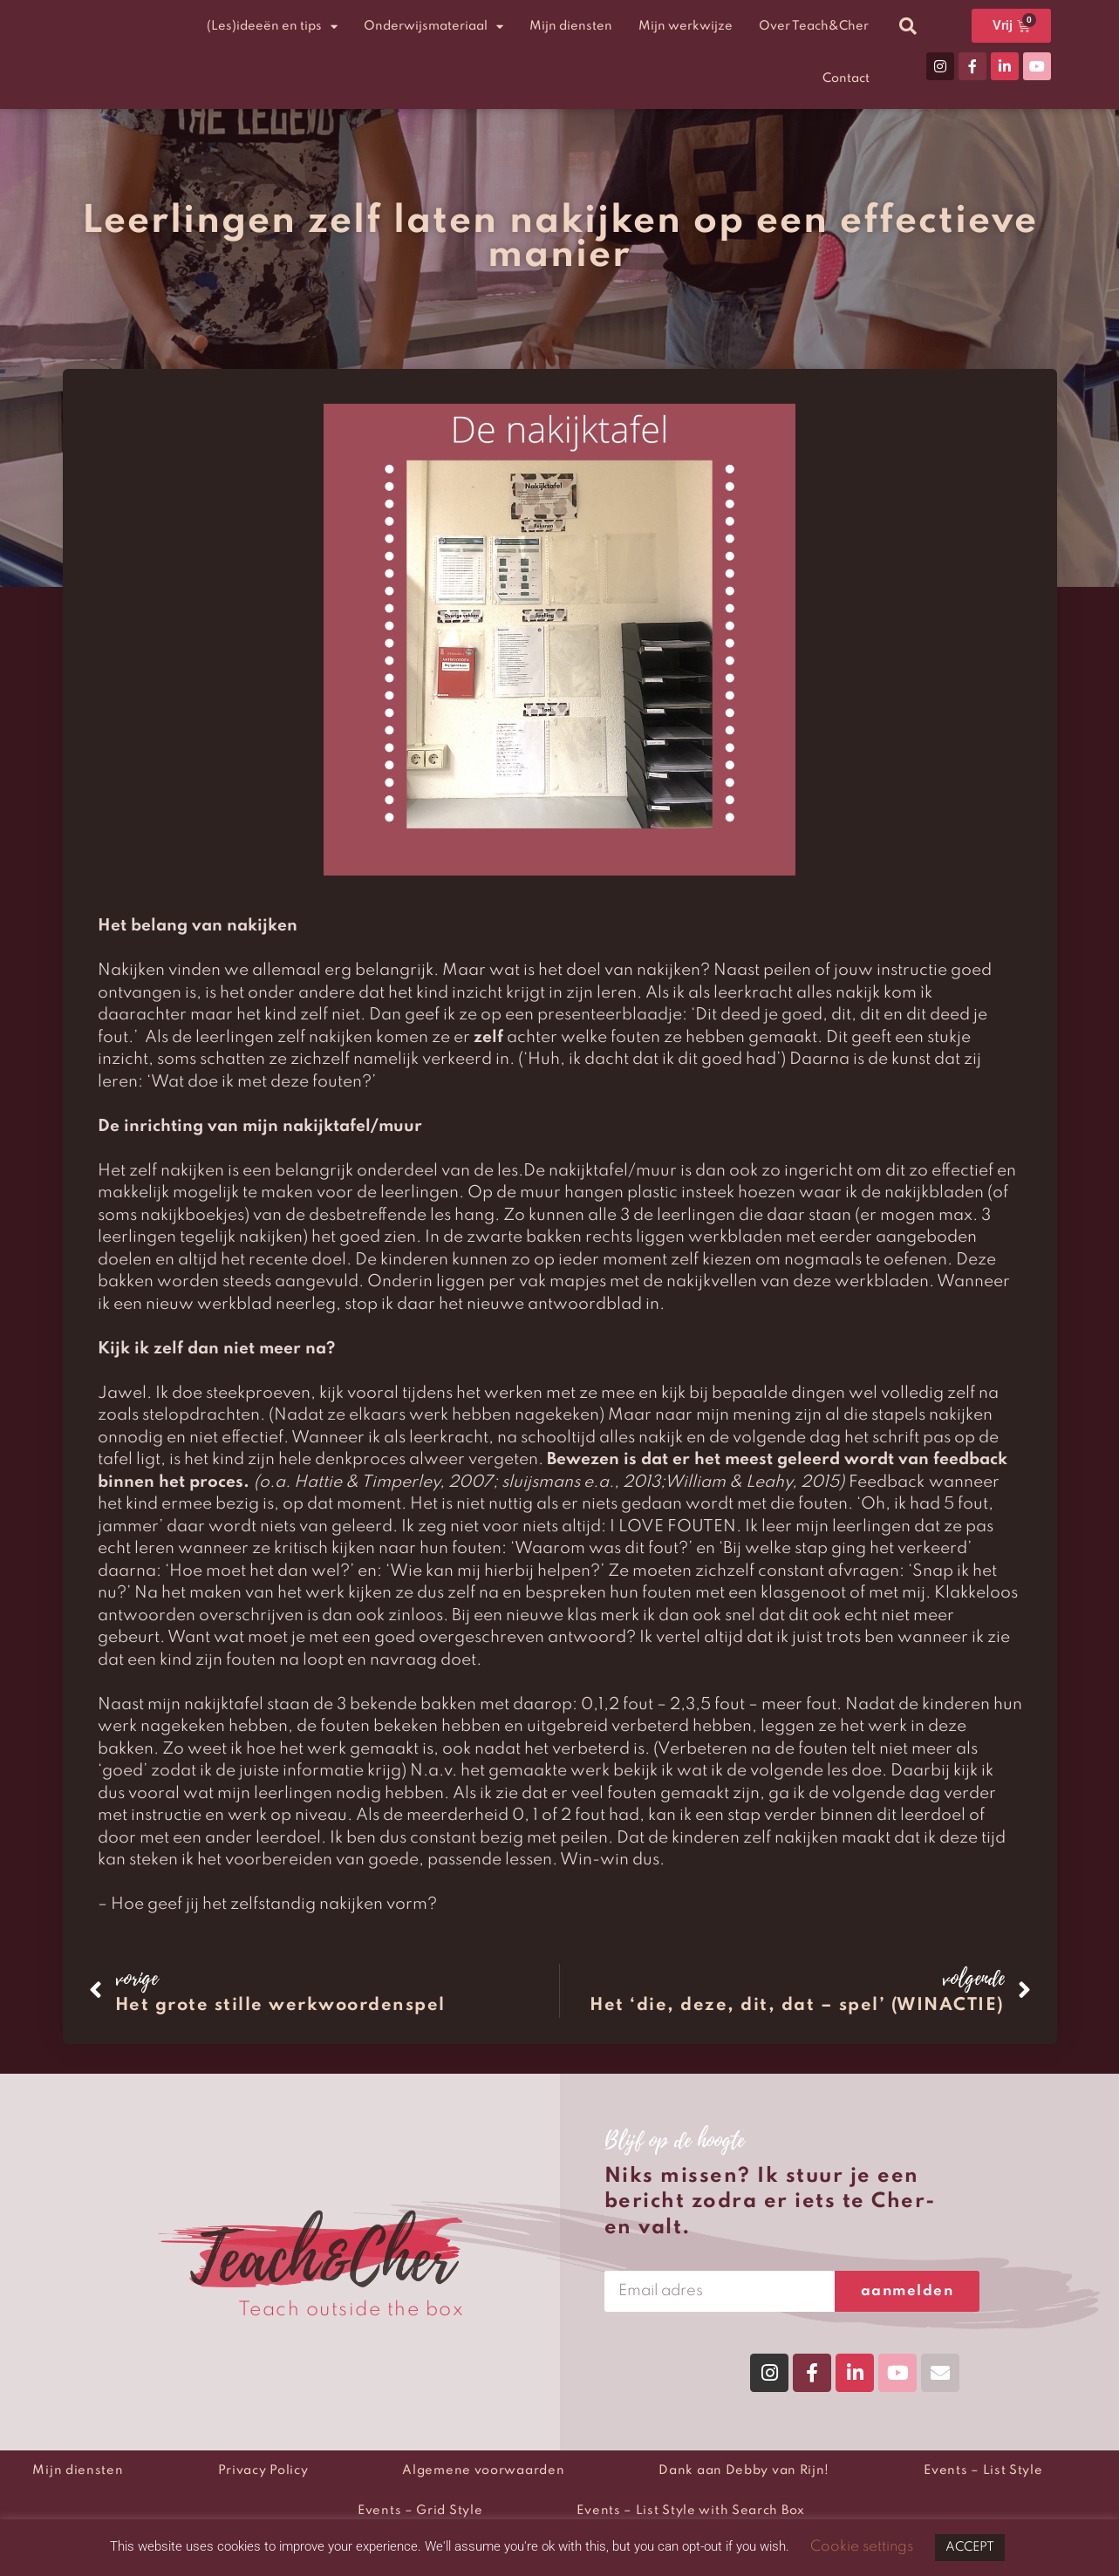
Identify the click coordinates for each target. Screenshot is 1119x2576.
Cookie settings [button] (861, 2546)
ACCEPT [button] (969, 2547)
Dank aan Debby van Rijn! (743, 2470)
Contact (846, 78)
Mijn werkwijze (685, 26)
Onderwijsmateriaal (433, 26)
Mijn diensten (570, 26)
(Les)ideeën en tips (272, 26)
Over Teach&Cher (814, 26)
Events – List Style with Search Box (691, 2510)
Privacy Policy (263, 2470)
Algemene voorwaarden (483, 2470)
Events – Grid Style (420, 2510)
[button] (907, 26)
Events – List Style (983, 2470)
